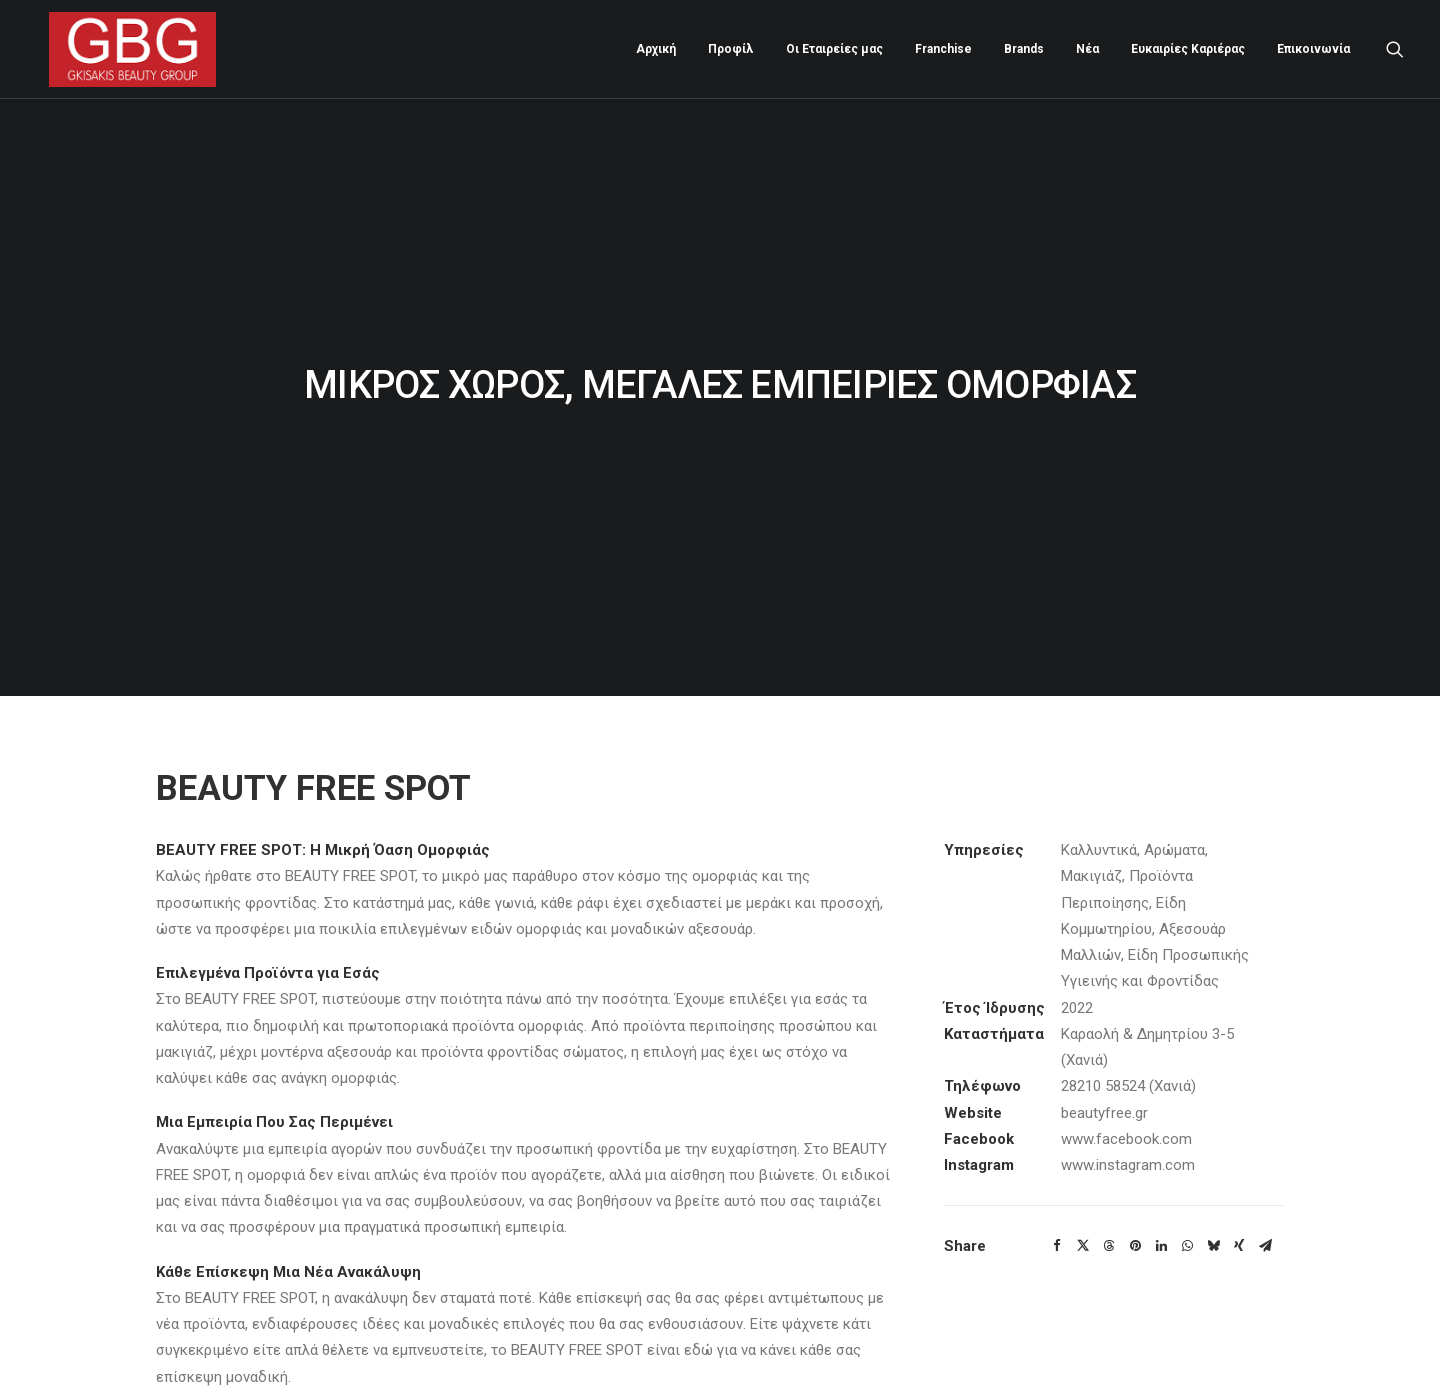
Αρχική (656, 46)
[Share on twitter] (1083, 1191)
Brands (1024, 46)
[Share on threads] (1109, 1191)
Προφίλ (731, 46)
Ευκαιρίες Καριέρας (1188, 46)
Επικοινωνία (1313, 46)
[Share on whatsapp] (1187, 1191)
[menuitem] (656, 45)
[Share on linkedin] (1161, 1191)
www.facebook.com (1126, 1084)
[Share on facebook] (1057, 1191)
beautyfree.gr (1104, 1057)
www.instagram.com (1128, 1110)
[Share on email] (1265, 1191)
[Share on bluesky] (1213, 1191)
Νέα (1087, 46)
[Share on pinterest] (1135, 1191)
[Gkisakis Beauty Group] (120, 45)
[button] (1395, 45)
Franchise (943, 46)
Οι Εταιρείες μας (834, 46)
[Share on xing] (1239, 1191)
